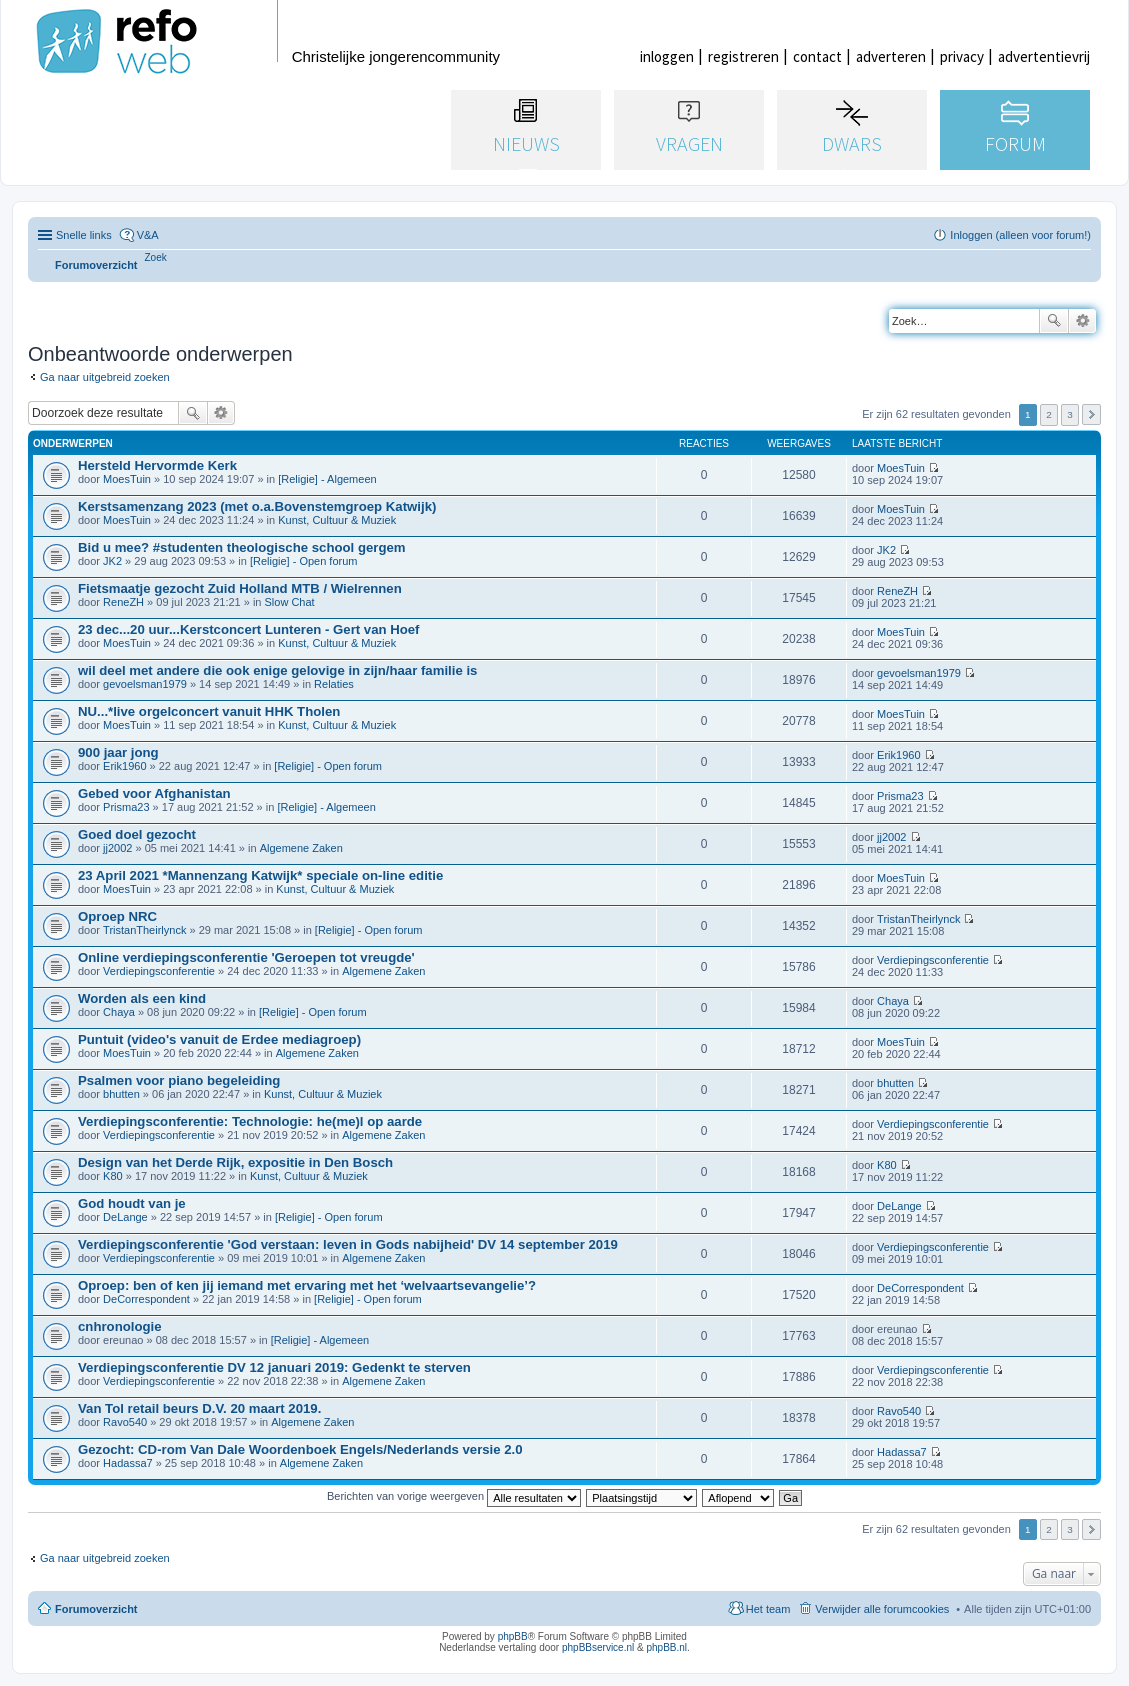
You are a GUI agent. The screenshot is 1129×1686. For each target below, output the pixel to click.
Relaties (334, 684)
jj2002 (117, 848)
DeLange (125, 1217)
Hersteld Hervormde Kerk (157, 465)
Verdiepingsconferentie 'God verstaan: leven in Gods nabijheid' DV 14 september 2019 (348, 1244)
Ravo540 (125, 1422)
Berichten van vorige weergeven (454, 1496)
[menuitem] (156, 257)
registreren (743, 56)
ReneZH (123, 602)
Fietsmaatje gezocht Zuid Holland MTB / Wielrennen (240, 588)
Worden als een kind (142, 998)
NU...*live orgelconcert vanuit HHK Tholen (209, 711)
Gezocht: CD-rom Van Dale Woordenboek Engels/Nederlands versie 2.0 (300, 1449)
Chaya (119, 1012)
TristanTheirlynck (144, 930)
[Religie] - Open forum (304, 561)
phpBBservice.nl (598, 1647)
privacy (962, 56)
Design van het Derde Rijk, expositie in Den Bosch (235, 1162)
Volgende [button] (1091, 414)
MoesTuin (127, 479)
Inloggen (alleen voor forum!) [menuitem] (1020, 235)
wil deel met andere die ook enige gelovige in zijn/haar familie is (277, 670)
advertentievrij (1044, 56)
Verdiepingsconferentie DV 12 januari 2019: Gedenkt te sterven (274, 1367)
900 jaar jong (118, 752)
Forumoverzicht (96, 1609)
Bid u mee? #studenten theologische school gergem (242, 547)
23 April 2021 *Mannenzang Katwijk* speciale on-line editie (260, 875)
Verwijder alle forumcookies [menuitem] (882, 1609)
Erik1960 (124, 766)
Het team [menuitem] (768, 1609)
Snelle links (84, 235)
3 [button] (1070, 414)
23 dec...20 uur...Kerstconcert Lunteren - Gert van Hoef (249, 629)
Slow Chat (290, 602)
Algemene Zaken (301, 848)
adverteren (891, 56)
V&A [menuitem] (148, 235)
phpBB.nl (666, 1647)
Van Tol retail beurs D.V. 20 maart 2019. (199, 1408)
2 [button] (1049, 414)
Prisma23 (126, 807)
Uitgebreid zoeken (1082, 321)
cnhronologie (120, 1326)
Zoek (1054, 321)
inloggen (667, 56)
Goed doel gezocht (137, 834)
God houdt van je (132, 1203)
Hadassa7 (128, 1463)
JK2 (112, 561)
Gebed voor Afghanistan (154, 793)
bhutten (121, 1094)
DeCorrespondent (146, 1299)
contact (817, 56)
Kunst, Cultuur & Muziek (337, 520)
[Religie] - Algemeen (327, 479)
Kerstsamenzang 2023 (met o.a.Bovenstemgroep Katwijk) (257, 506)
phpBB (513, 1636)
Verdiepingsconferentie (159, 971)
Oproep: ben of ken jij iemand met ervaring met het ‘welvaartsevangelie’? (307, 1285)
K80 (113, 1176)
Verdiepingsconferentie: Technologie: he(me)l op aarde (250, 1121)
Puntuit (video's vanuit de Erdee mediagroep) (219, 1039)
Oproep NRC (117, 916)
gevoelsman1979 (145, 684)
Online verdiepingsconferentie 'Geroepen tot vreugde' (246, 957)
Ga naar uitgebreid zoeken (105, 377)
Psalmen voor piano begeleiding (179, 1080)
